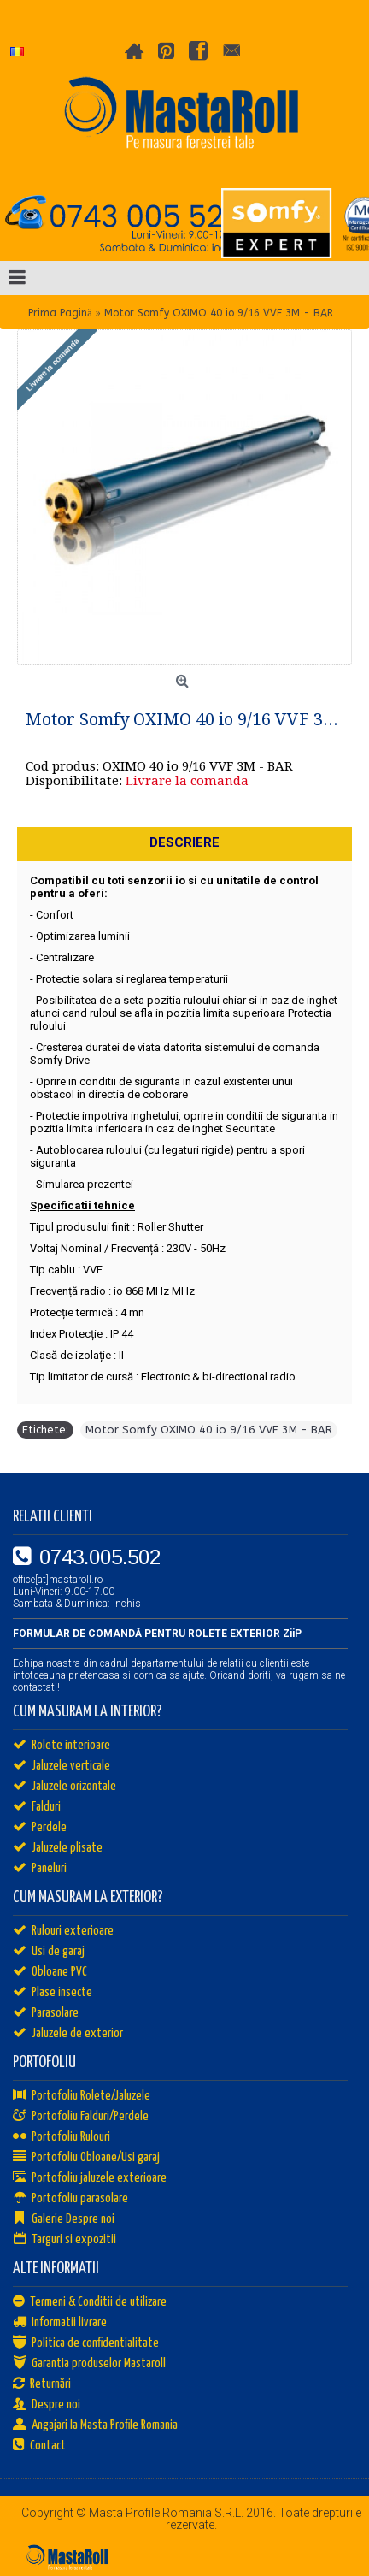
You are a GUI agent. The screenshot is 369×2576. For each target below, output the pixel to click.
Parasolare (46, 2013)
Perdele (40, 1828)
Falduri (37, 1807)
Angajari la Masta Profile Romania (95, 2425)
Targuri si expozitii (64, 2240)
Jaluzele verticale (61, 1766)
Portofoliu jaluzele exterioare (90, 2178)
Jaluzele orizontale (64, 1786)
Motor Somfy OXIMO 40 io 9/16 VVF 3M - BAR (208, 1429)
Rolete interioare (61, 1745)
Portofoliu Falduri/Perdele (81, 2117)
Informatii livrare (60, 2323)
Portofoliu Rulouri (61, 2137)
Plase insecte (52, 1993)
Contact (39, 2446)
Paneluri (40, 1869)
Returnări (42, 2384)
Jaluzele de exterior (68, 2034)
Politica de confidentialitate (86, 2343)
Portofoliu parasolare (70, 2199)
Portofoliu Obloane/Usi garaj (86, 2158)
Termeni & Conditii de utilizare (90, 2302)
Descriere (184, 842)
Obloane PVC (50, 1972)
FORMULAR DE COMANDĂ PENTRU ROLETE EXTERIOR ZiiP (157, 1634)
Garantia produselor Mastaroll (89, 2364)
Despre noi (46, 2405)
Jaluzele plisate (57, 1848)
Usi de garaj (49, 1952)
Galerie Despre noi (63, 2219)
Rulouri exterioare (63, 1931)
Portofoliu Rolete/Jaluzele (81, 2096)
